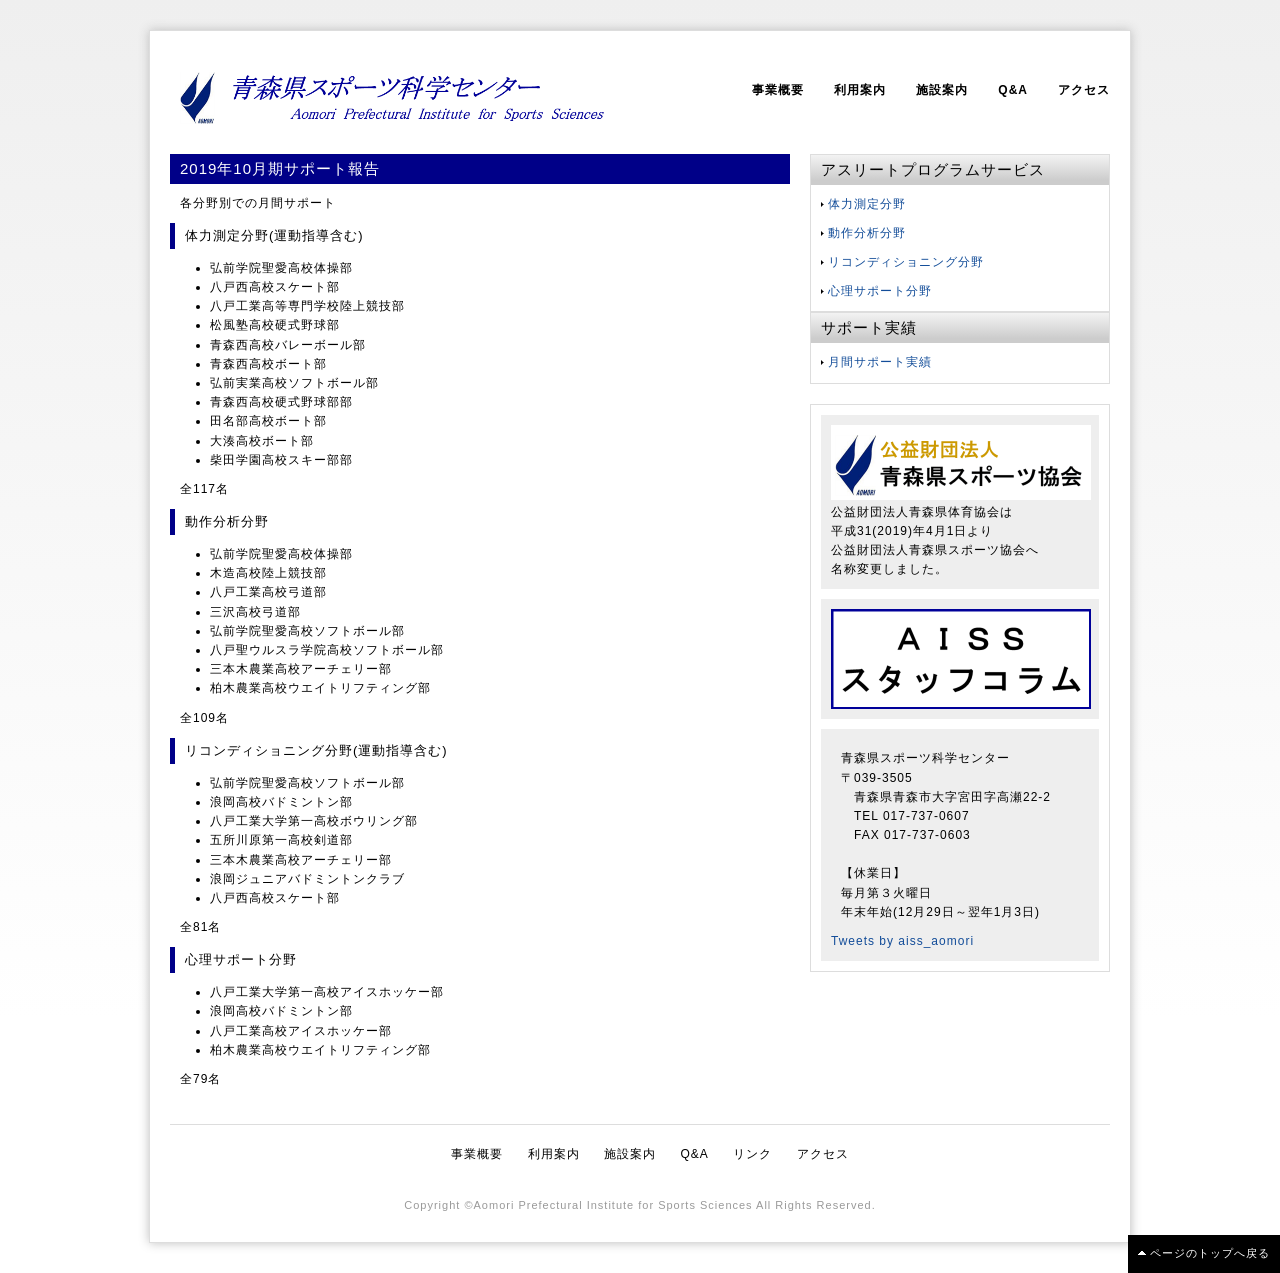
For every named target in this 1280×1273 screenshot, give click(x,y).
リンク (752, 1154)
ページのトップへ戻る (1210, 1253)
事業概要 (778, 90)
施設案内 (942, 90)
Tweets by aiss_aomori (902, 941)
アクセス (1084, 90)
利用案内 (860, 90)
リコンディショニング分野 (906, 262)
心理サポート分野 (880, 291)
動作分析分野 (867, 233)
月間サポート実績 (880, 362)
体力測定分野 (867, 204)
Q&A (1013, 90)
